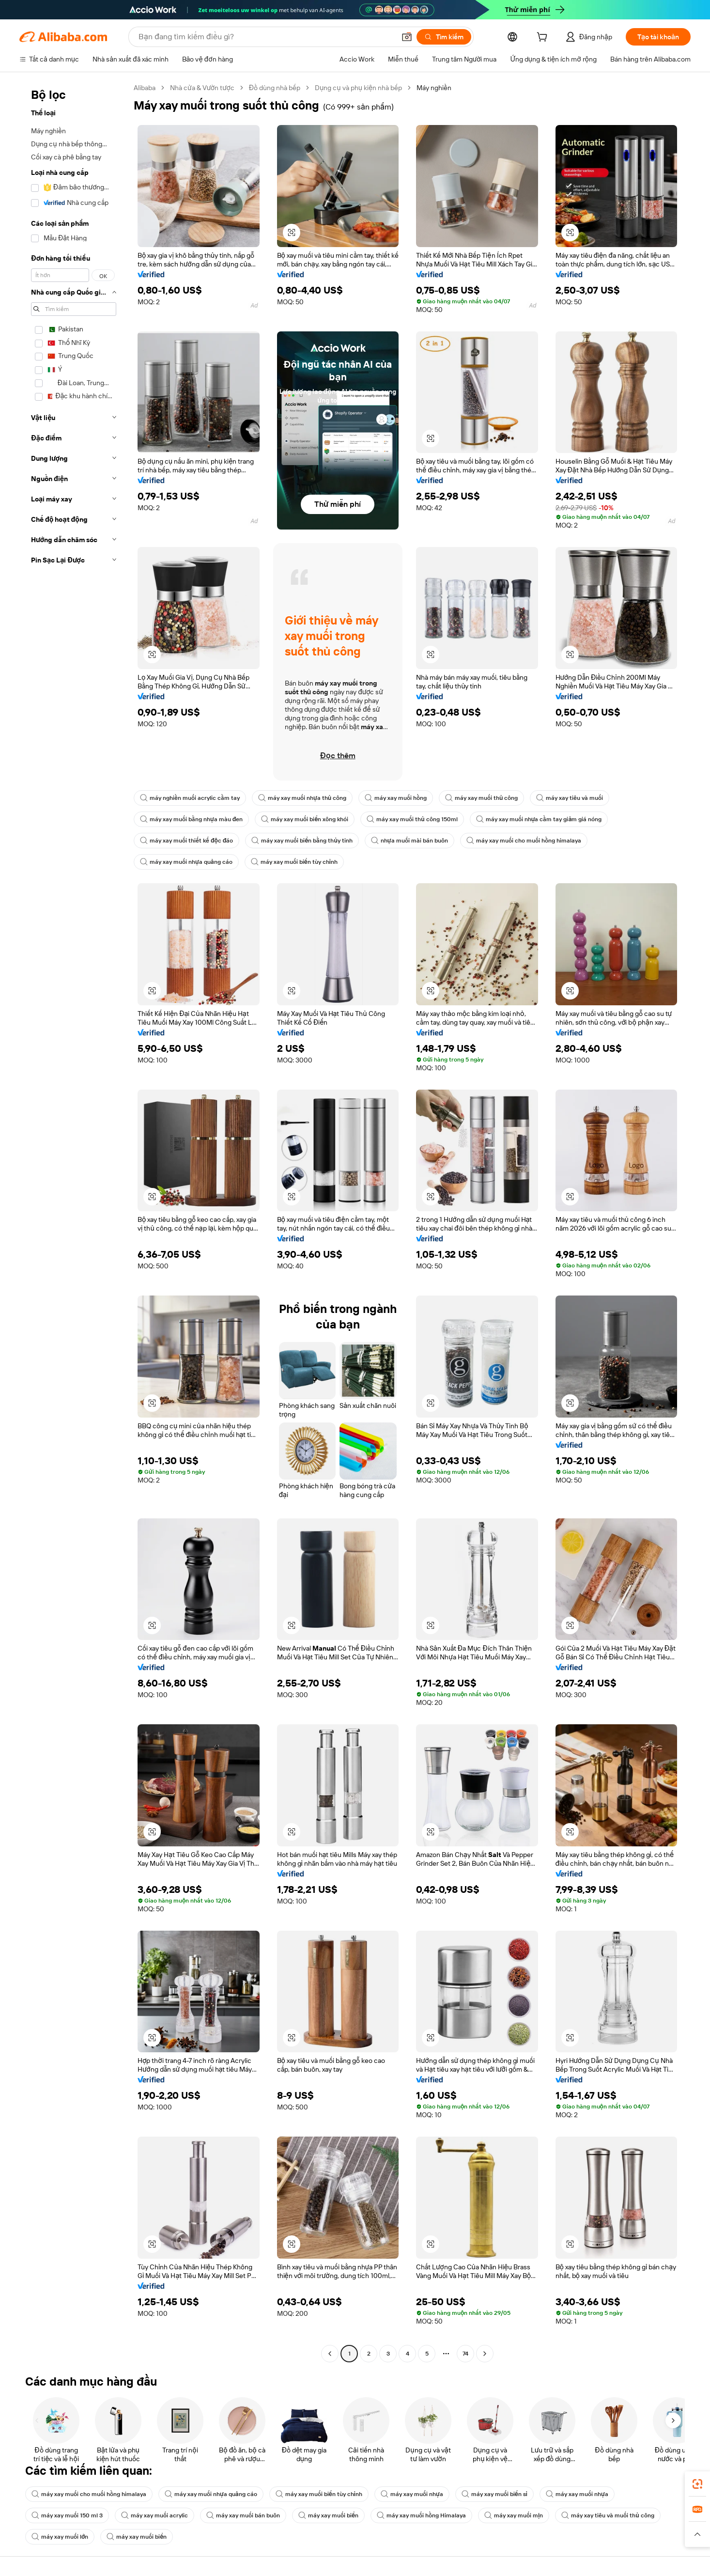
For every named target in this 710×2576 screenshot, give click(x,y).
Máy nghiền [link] (434, 88)
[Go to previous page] (330, 2353)
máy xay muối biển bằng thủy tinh (301, 840)
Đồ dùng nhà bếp (274, 88)
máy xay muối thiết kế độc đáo (186, 840)
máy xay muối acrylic (154, 2515)
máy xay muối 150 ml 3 (67, 2515)
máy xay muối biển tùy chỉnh (294, 862)
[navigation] (73, 1222)
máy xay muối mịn (513, 2515)
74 (465, 2353)
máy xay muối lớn (59, 2537)
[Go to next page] (485, 2353)
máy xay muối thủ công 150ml (412, 819)
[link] (697, 2484)
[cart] (544, 38)
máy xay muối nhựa (412, 2494)
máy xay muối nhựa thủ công (302, 798)
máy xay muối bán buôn (243, 2515)
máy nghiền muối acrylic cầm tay (190, 798)
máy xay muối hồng (396, 798)
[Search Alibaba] (266, 36)
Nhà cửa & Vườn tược (202, 88)
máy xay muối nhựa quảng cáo (186, 862)
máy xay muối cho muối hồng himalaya (523, 840)
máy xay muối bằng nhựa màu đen (191, 819)
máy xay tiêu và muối (569, 798)
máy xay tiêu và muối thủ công (607, 2515)
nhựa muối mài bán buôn (409, 840)
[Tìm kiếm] (444, 37)
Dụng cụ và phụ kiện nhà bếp (358, 88)
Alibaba (144, 88)
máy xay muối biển (328, 2515)
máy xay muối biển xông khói (304, 819)
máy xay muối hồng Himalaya (421, 2515)
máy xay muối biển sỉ (494, 2494)
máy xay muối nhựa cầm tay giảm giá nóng (539, 819)
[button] (407, 37)
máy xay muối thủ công (481, 798)
